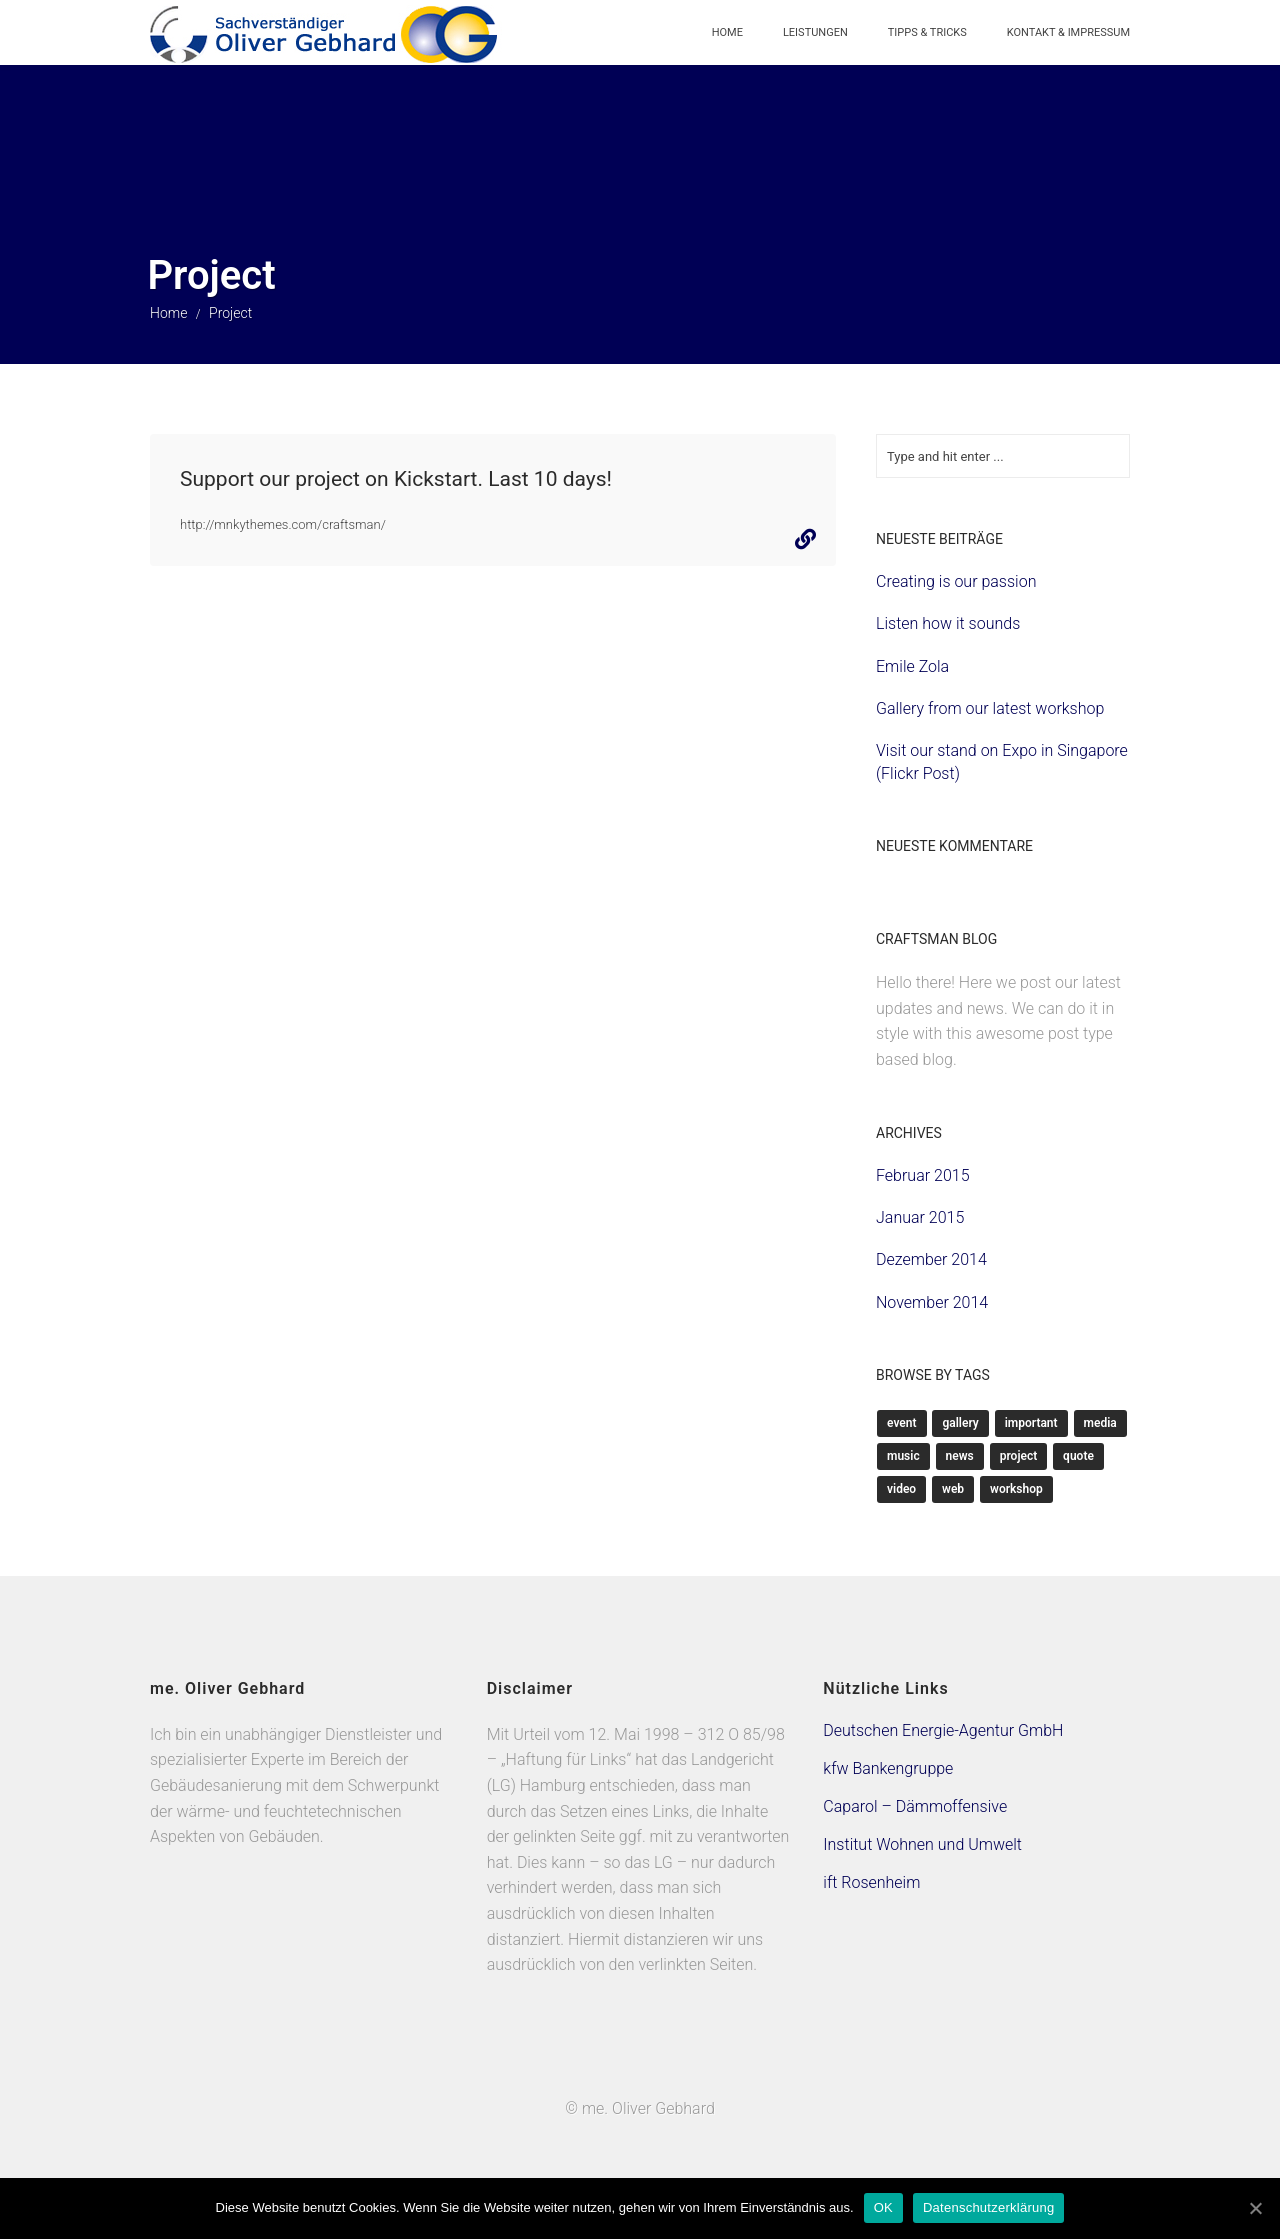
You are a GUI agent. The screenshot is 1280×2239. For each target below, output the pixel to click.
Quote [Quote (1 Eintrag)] (1078, 1456)
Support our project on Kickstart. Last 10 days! (396, 479)
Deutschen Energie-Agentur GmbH (943, 1730)
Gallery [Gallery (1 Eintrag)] (960, 1423)
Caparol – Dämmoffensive (915, 1806)
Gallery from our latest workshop (990, 708)
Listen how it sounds (948, 623)
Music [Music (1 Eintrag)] (903, 1456)
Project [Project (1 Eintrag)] (1019, 1456)
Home (727, 32)
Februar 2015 (923, 1175)
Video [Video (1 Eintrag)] (901, 1489)
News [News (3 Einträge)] (960, 1456)
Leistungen (815, 32)
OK (883, 2207)
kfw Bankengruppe (888, 1768)
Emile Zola (912, 666)
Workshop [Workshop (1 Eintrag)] (1016, 1489)
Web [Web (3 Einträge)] (953, 1489)
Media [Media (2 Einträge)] (1100, 1423)
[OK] (1255, 2208)
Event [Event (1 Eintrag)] (902, 1423)
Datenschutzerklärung (988, 2207)
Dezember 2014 (931, 1259)
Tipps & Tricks (927, 32)
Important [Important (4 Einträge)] (1031, 1423)
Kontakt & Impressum (1068, 32)
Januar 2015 (920, 1217)
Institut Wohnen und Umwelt (922, 1844)
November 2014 (932, 1302)
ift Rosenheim (871, 1882)
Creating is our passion (956, 581)
